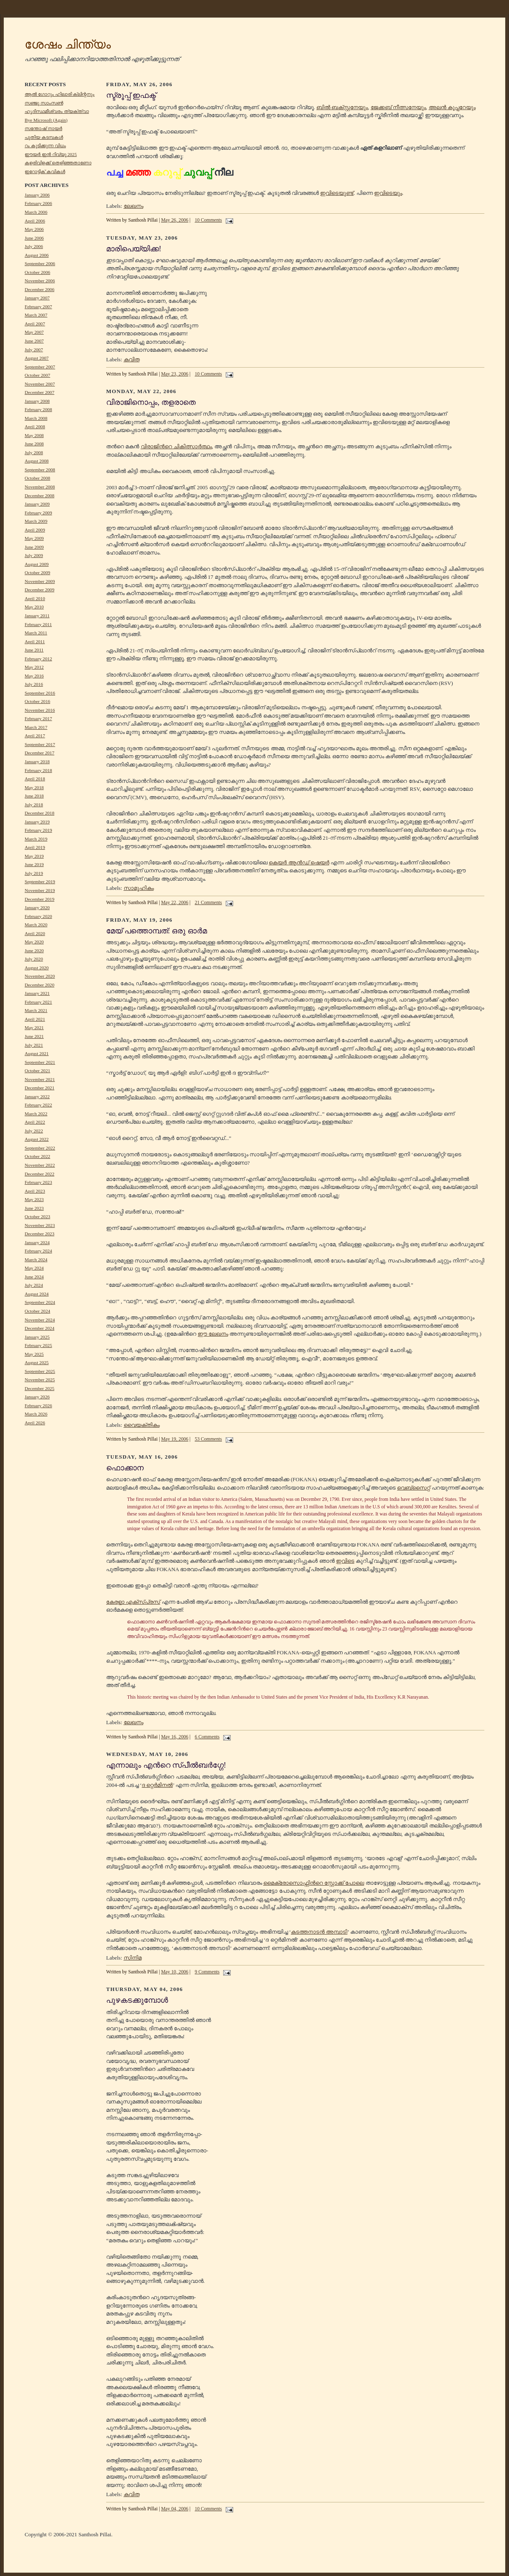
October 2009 (37, 572)
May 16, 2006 (174, 1737)
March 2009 (36, 521)
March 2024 (36, 1259)
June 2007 (34, 340)
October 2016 (37, 701)
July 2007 (34, 349)
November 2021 (40, 1079)
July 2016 (34, 684)
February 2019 (38, 830)
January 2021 (37, 993)
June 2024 (34, 1276)
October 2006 (37, 272)
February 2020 (38, 916)
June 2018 (34, 795)
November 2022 (40, 1165)
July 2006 (34, 246)
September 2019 (40, 881)
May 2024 (34, 1267)
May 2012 (34, 667)
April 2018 (35, 778)
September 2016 (40, 692)
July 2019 (34, 873)
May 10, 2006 (174, 1972)
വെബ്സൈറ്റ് (413, 1488)
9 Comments (207, 1972)
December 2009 (39, 589)
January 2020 (37, 907)
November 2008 (40, 486)
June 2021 (34, 1036)
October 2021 (37, 1070)
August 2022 (36, 1139)
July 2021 (34, 1045)
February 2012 (38, 658)
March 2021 (36, 1010)
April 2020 (35, 933)
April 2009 (35, 529)
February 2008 (38, 409)
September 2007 (40, 366)
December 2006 (39, 289)
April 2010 (35, 598)
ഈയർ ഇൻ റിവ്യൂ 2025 (51, 154)
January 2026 (37, 1396)
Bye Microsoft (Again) (46, 120)
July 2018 (34, 804)
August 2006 (36, 255)
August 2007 (36, 357)
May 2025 (34, 1354)
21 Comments (208, 902)
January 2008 (37, 401)
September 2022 (40, 1147)
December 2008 (39, 495)
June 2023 (34, 1208)
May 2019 (34, 856)
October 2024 (37, 1311)
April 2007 (35, 323)
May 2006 (34, 229)
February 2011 (38, 624)
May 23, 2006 (174, 374)
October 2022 (37, 1156)
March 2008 (36, 418)
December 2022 (39, 1173)
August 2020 (36, 967)
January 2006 (37, 194)
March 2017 (36, 727)
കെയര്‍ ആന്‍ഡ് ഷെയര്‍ (299, 862)
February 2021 (38, 1001)
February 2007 (38, 306)
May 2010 (34, 606)
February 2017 (38, 718)
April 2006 (35, 220)
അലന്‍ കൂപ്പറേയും (452, 107)
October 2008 (37, 477)
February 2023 (38, 1182)
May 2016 (34, 675)
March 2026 (36, 1413)
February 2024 (38, 1250)
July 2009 (34, 555)
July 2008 (34, 452)
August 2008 (36, 460)
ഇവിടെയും (388, 193)
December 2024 (39, 1328)
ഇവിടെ (345, 1561)
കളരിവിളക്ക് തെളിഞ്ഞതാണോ (58, 162)
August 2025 (36, 1362)
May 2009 (34, 538)
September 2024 (40, 1302)
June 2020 (34, 950)
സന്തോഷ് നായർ (43, 128)
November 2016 (40, 710)
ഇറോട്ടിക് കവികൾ (45, 171)
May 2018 (34, 787)
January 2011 (37, 615)
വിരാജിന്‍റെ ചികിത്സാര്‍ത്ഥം (176, 446)
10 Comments (208, 220)
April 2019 (35, 847)
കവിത (132, 359)
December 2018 (39, 812)
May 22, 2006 (174, 902)
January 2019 (37, 821)
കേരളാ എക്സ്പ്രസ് (133, 1602)
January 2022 (37, 1096)
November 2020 (40, 976)
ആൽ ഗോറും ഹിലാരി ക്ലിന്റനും (59, 94)
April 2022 (35, 1121)
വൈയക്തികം (142, 1425)
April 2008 (35, 426)
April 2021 (35, 1019)
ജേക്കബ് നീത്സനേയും (398, 107)
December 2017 (39, 752)
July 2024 (34, 1285)
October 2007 (37, 375)
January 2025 (37, 1336)
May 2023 (34, 1199)
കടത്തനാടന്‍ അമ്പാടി (319, 1932)
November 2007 (40, 383)
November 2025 (40, 1379)
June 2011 (34, 649)
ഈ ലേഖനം (213, 1334)
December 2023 (39, 1233)
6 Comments (207, 1737)
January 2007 (37, 297)
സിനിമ (133, 1958)
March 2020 (36, 924)
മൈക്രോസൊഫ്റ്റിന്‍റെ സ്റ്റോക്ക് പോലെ (313, 1883)
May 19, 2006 (174, 1439)
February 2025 (38, 1345)
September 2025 (40, 1371)
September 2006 (40, 263)
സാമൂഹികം (139, 888)
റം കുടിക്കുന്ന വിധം (45, 145)
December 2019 (39, 899)
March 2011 (36, 632)
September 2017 (40, 744)
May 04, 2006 (174, 2509)
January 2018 (37, 761)
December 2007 (39, 392)
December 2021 (39, 1087)
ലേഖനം (133, 206)
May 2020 (34, 941)
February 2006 (38, 203)
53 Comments (208, 1439)
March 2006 (36, 212)
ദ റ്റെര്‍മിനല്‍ (157, 1785)
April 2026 (35, 1422)
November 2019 (40, 890)
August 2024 (36, 1293)
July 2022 (34, 1130)
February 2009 (38, 512)
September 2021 (40, 1062)
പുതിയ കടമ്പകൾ (44, 137)
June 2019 (34, 864)
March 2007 (36, 314)
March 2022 (36, 1113)
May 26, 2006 (174, 220)
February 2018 (38, 770)
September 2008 (40, 469)
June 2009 (34, 546)
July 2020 (34, 958)
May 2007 (34, 332)
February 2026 (38, 1405)
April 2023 (35, 1190)
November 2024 (40, 1319)
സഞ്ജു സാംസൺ (44, 102)
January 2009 (37, 503)
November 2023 (40, 1225)
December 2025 (39, 1388)
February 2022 (38, 1104)
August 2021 (36, 1053)
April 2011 (35, 641)
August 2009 (36, 564)
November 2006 (40, 280)
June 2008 (34, 443)
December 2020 (39, 984)
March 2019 (36, 838)
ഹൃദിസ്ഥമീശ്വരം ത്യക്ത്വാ (57, 111)
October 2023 (37, 1216)
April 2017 (35, 735)
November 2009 (40, 581)
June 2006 (34, 237)
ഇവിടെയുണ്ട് (337, 193)
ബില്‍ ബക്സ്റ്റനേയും (342, 107)
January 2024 (37, 1242)
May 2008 (34, 435)
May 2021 (34, 1027)
